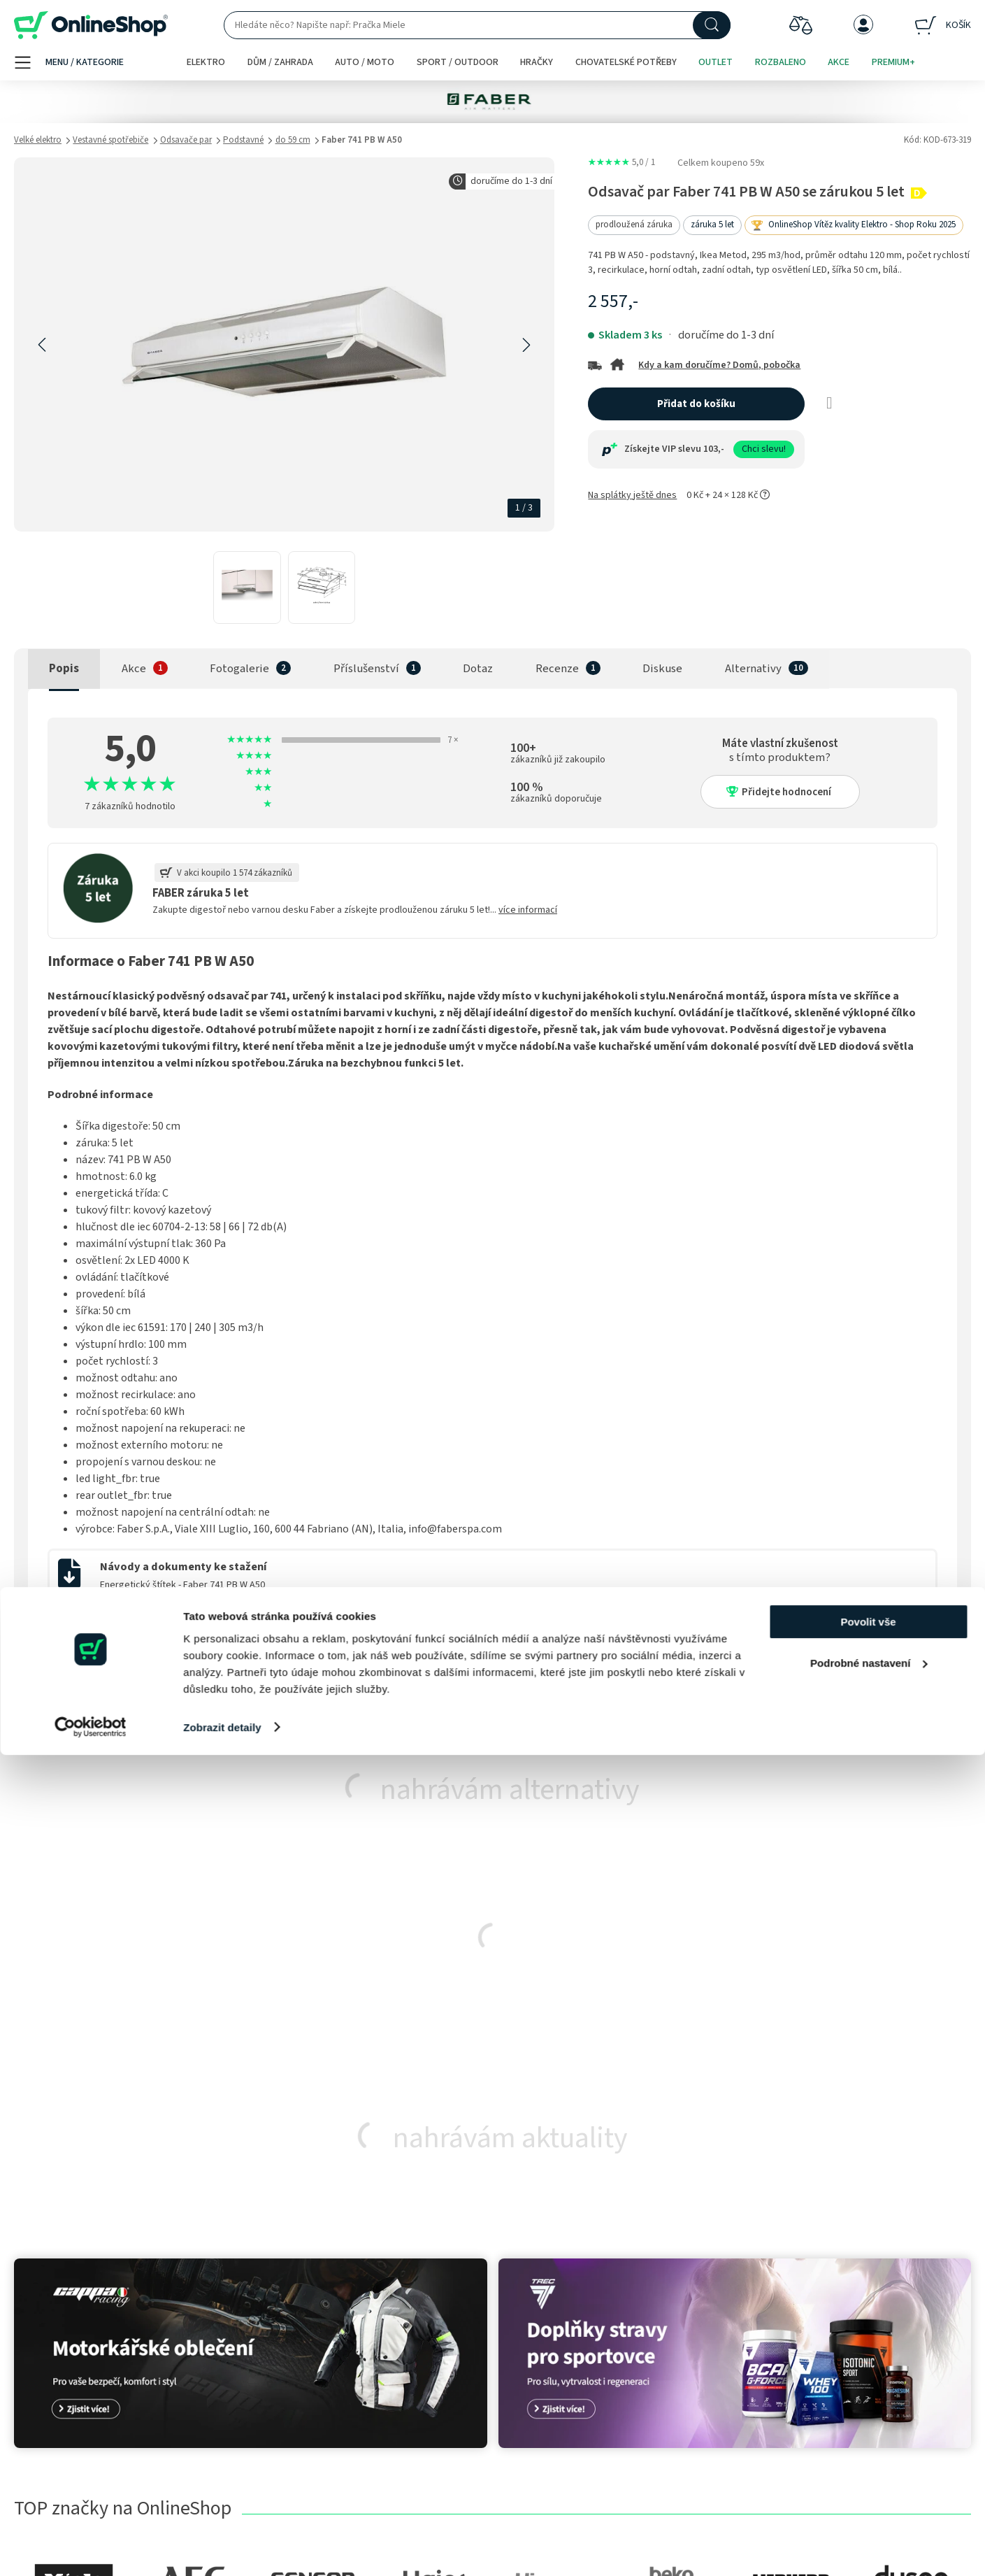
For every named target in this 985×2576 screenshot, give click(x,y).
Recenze (557, 668)
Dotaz (478, 668)
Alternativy (753, 668)
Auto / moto (364, 62)
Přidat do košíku (696, 404)
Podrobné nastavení (868, 2484)
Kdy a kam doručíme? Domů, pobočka (719, 365)
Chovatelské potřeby (626, 62)
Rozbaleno (780, 62)
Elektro (206, 62)
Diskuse (662, 668)
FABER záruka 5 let (200, 893)
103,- (713, 449)
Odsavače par (186, 140)
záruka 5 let (712, 224)
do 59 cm (292, 140)
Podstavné (243, 140)
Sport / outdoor (457, 62)
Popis (64, 668)
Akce (838, 62)
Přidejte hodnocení (778, 792)
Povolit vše (868, 2443)
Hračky (536, 62)
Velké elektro (38, 140)
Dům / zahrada (280, 62)
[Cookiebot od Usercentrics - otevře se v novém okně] (90, 2548)
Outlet (715, 62)
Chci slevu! (764, 449)
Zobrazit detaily (222, 2548)
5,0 (621, 162)
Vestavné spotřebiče (110, 140)
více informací (527, 910)
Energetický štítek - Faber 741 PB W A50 (182, 1585)
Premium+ (893, 62)
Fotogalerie (239, 668)
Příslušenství (366, 668)
